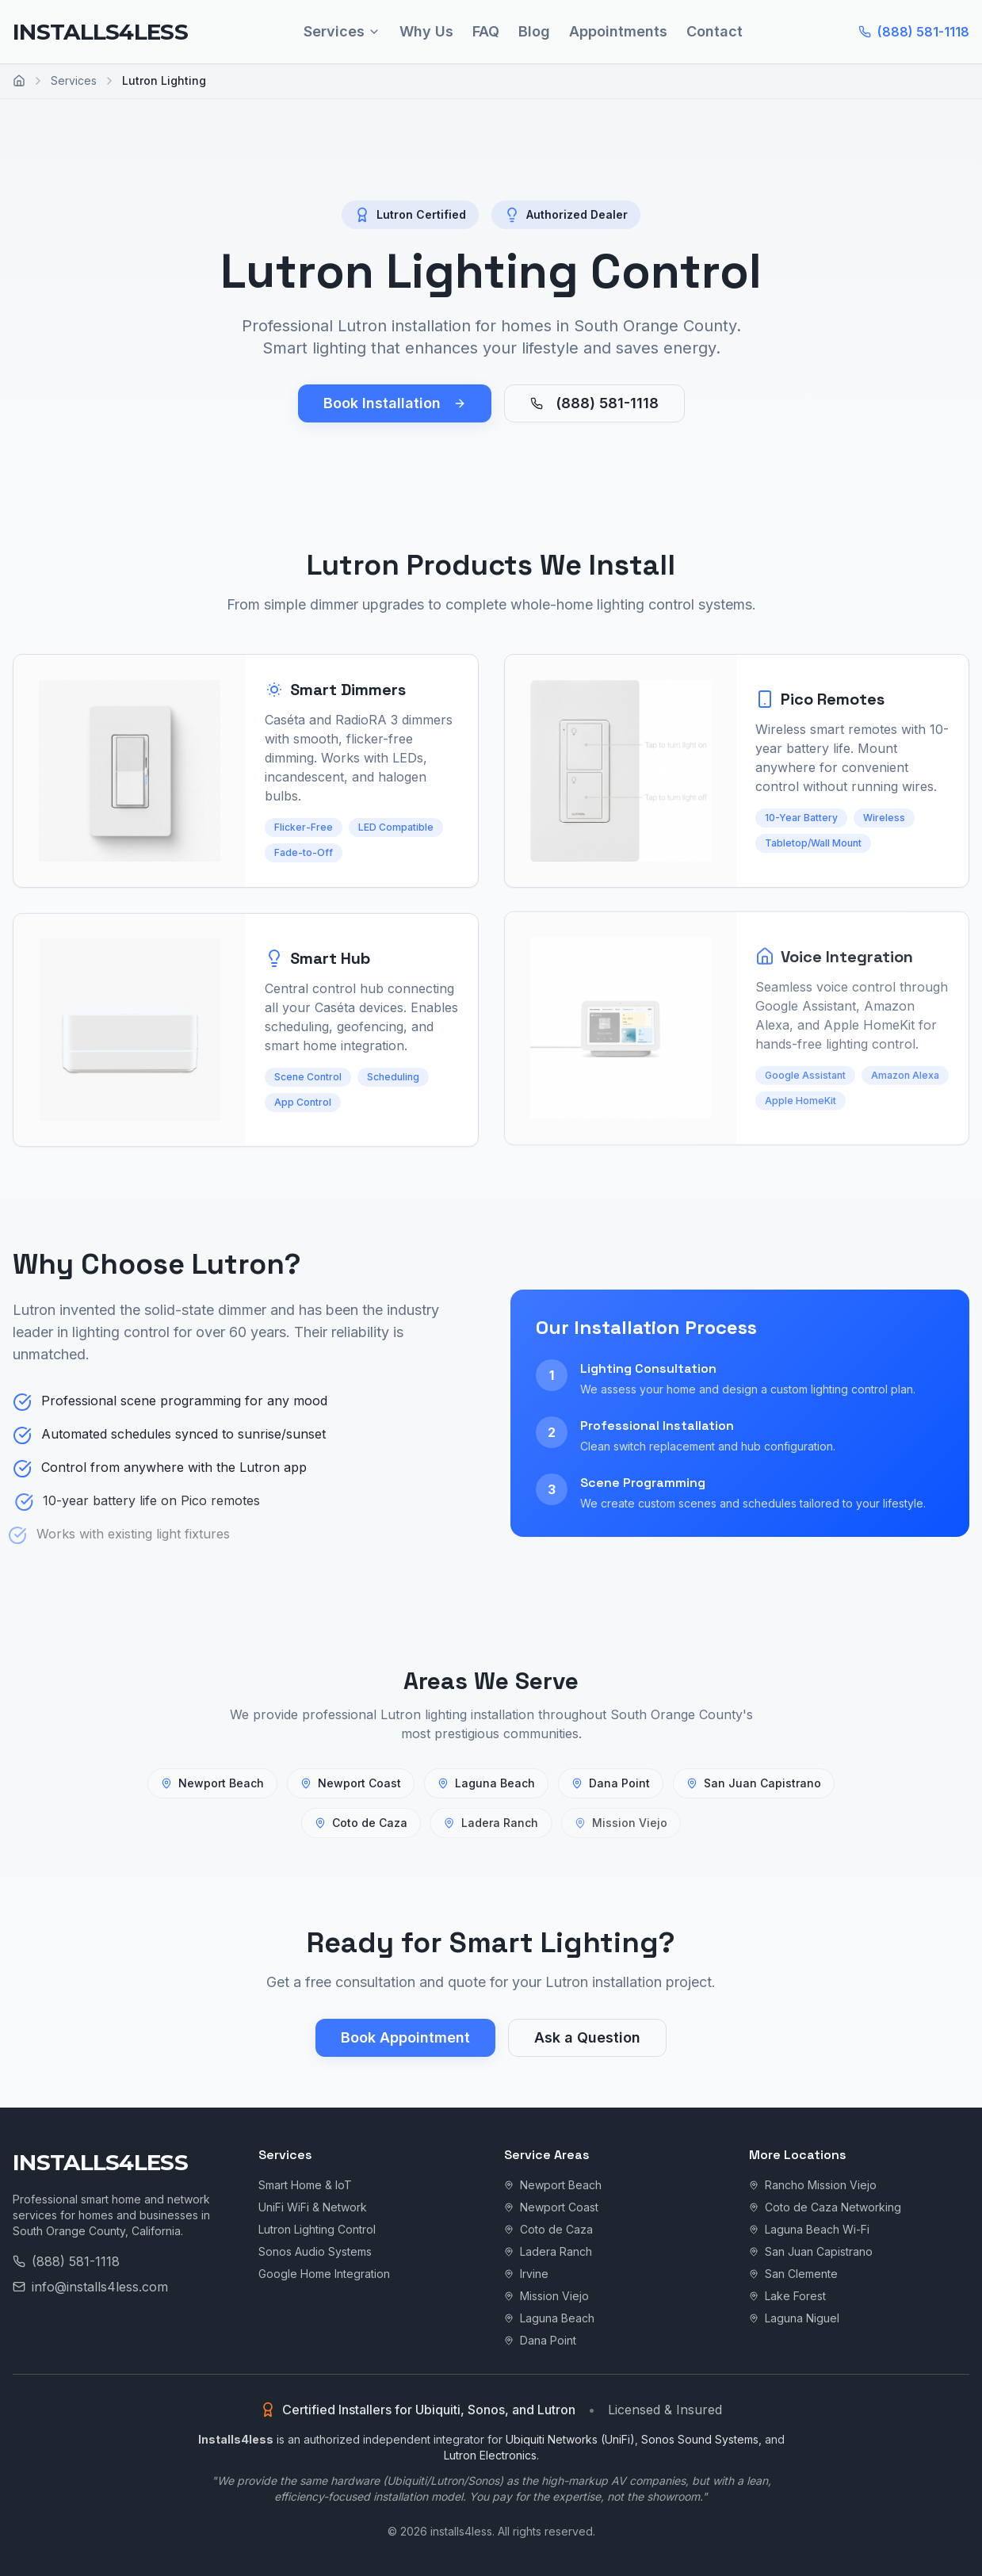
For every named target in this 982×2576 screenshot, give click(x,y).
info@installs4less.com (90, 2287)
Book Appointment (405, 2036)
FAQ (485, 31)
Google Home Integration (324, 2273)
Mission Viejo (546, 2296)
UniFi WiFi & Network (312, 2207)
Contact (714, 31)
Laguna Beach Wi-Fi (809, 2229)
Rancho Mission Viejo (813, 2185)
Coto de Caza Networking (825, 2207)
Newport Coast (351, 1782)
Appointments (618, 31)
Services (342, 31)
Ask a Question (587, 2036)
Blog (534, 31)
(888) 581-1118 (913, 32)
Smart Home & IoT (305, 2185)
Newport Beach (212, 1783)
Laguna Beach (487, 1782)
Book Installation (394, 403)
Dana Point (610, 1783)
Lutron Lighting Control (317, 2229)
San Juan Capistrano (753, 1782)
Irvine (526, 2273)
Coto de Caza (548, 2229)
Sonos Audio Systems (315, 2251)
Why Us (426, 31)
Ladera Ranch (548, 2251)
